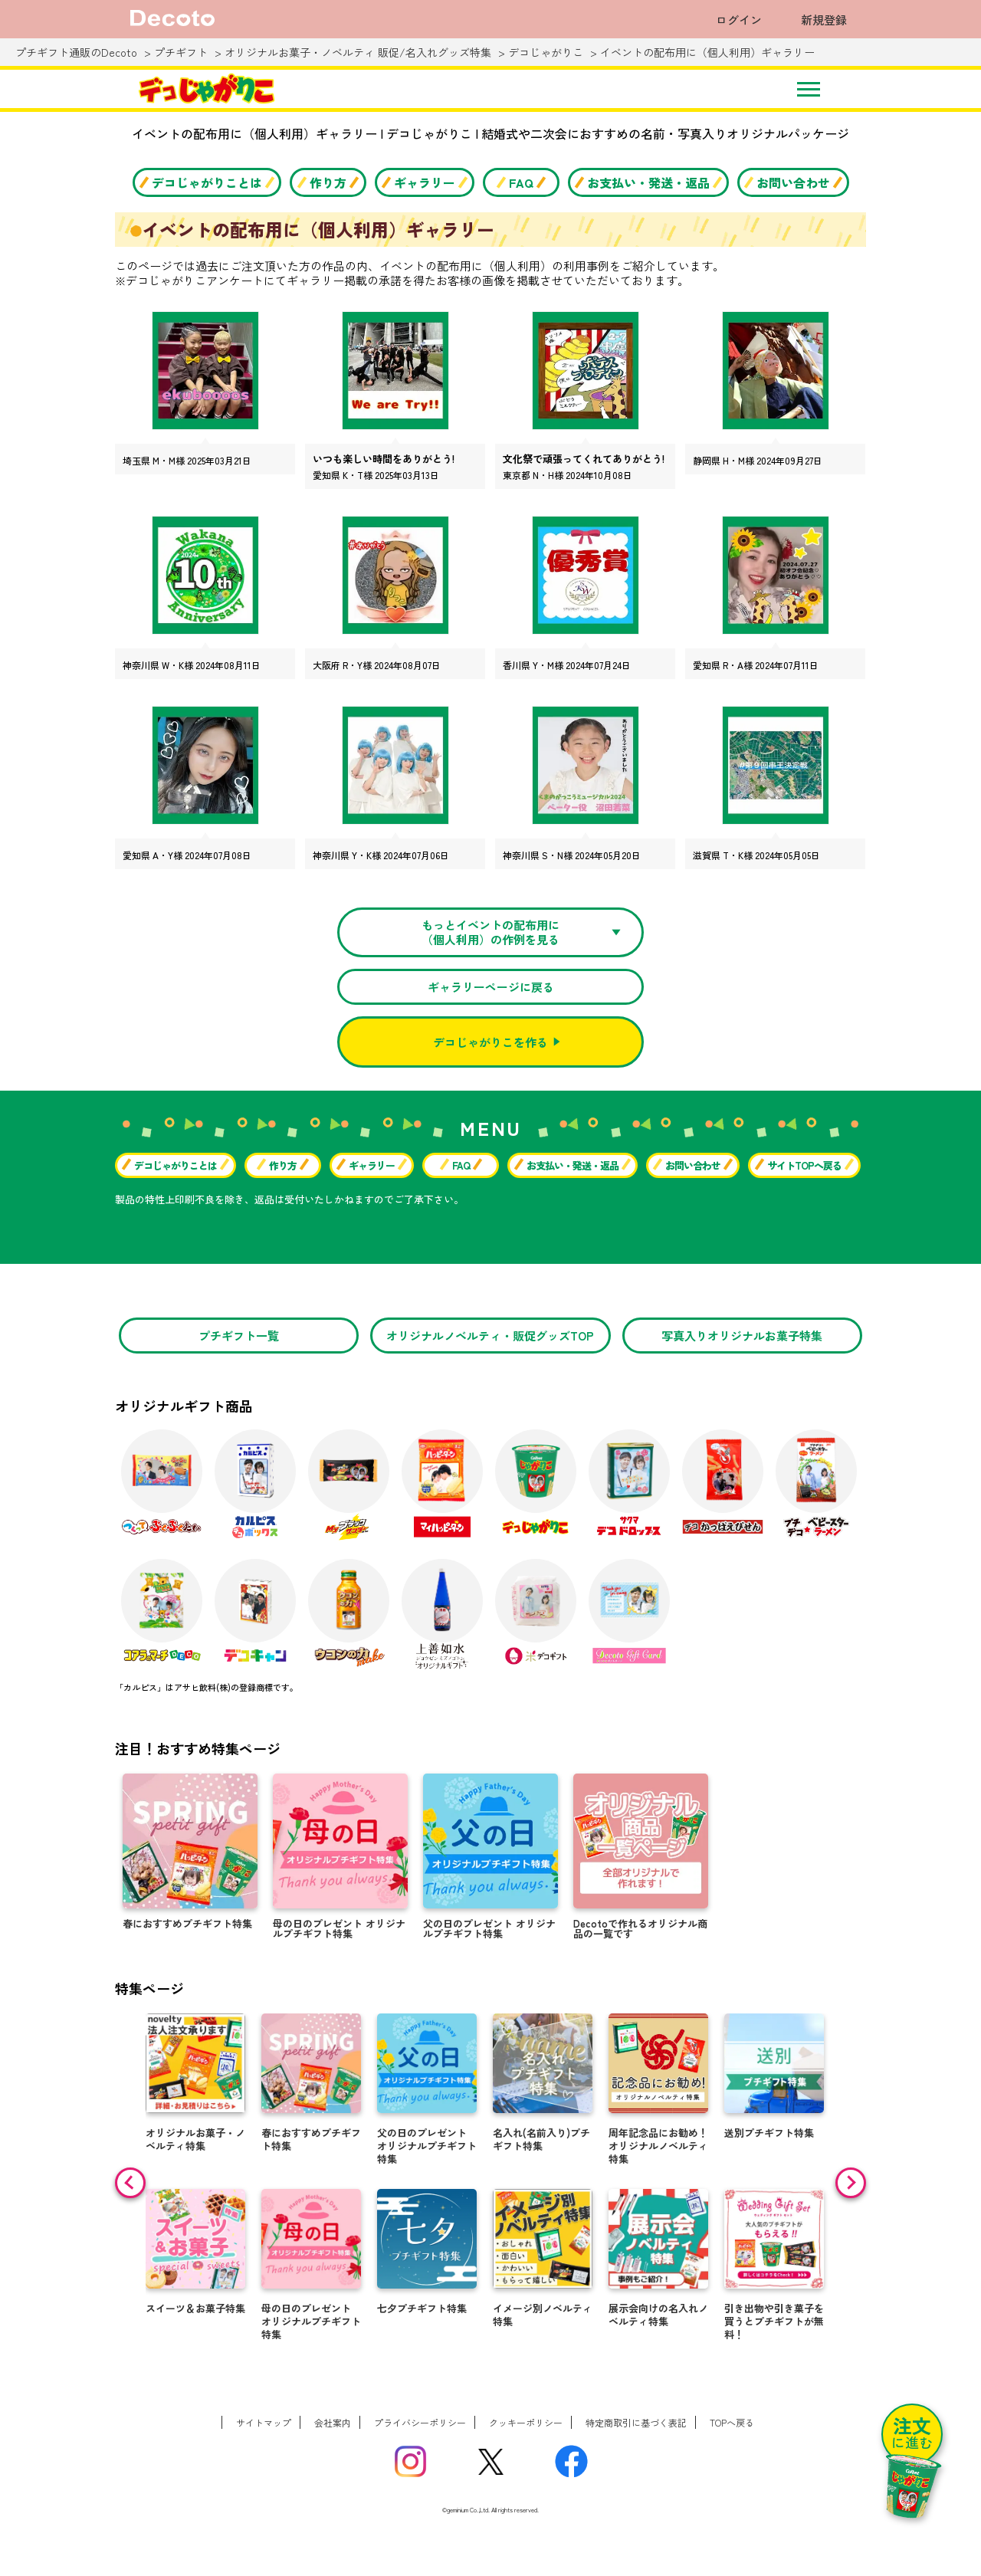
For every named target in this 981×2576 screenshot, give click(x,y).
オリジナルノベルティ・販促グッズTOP (490, 1335)
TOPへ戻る (732, 2422)
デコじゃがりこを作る (490, 1042)
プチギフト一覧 (238, 1335)
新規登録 (824, 19)
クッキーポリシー (526, 2422)
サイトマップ (263, 2422)
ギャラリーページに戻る (491, 987)
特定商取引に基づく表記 (636, 2422)
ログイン (739, 19)
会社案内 (332, 2422)
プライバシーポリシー (420, 2422)
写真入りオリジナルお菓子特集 (741, 1335)
